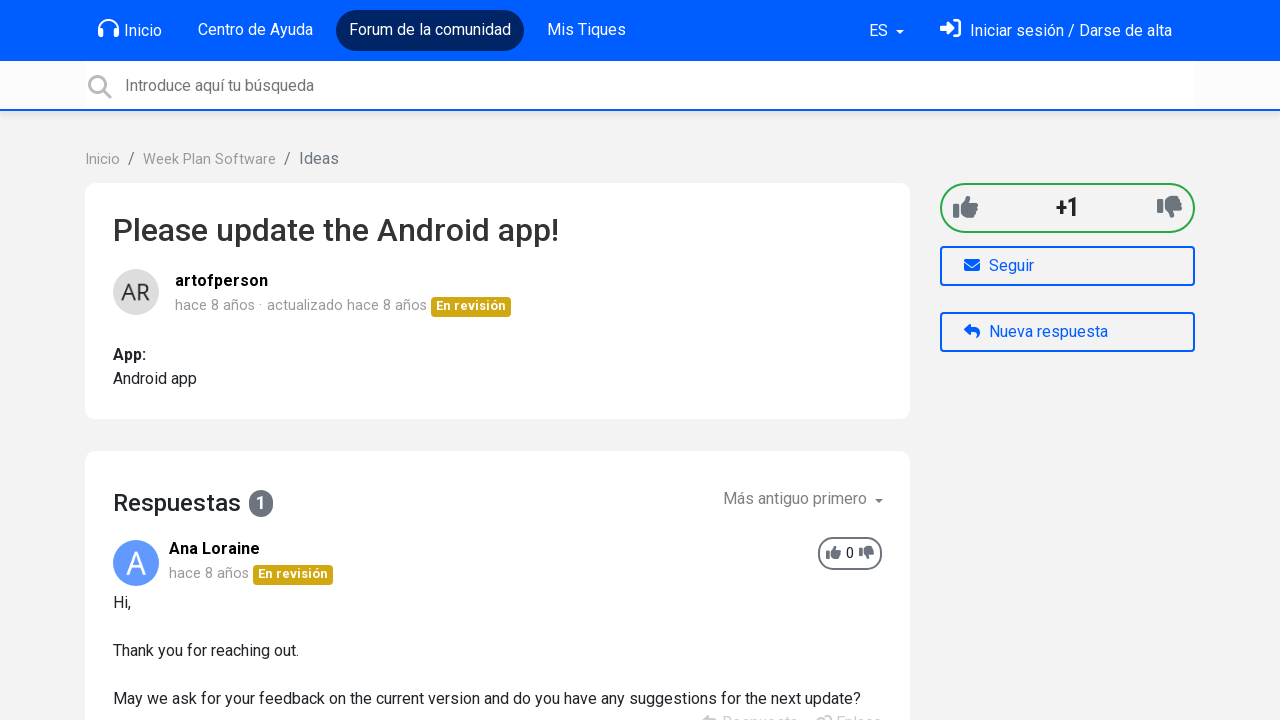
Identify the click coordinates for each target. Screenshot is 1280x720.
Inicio (130, 29)
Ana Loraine (214, 548)
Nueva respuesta (1036, 331)
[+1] (965, 207)
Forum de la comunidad (430, 29)
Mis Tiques (586, 29)
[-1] (1169, 207)
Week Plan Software (209, 159)
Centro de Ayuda (255, 29)
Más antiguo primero (797, 498)
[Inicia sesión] (1056, 30)
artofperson (221, 280)
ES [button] (880, 30)
